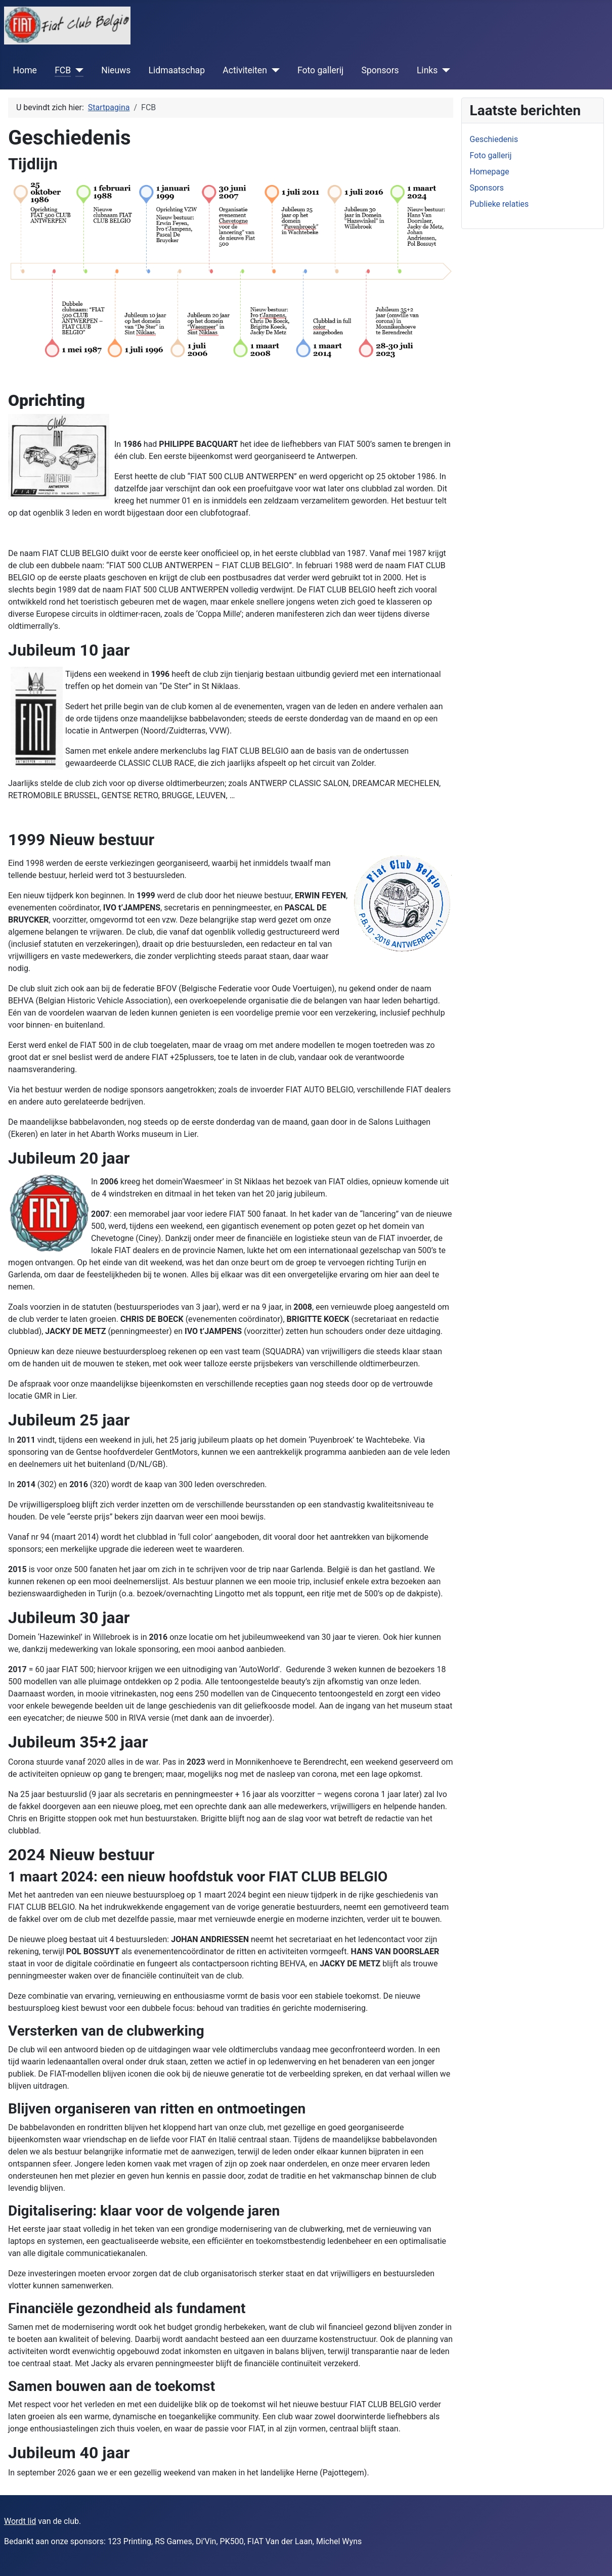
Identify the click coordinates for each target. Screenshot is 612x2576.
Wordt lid (20, 2521)
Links (427, 70)
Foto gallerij (320, 70)
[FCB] (77, 70)
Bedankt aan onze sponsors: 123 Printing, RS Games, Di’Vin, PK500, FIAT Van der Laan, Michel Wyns (183, 2541)
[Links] (444, 70)
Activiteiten (245, 70)
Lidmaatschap (177, 70)
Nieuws (115, 70)
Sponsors (380, 70)
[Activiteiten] (273, 70)
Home (25, 70)
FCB (63, 70)
